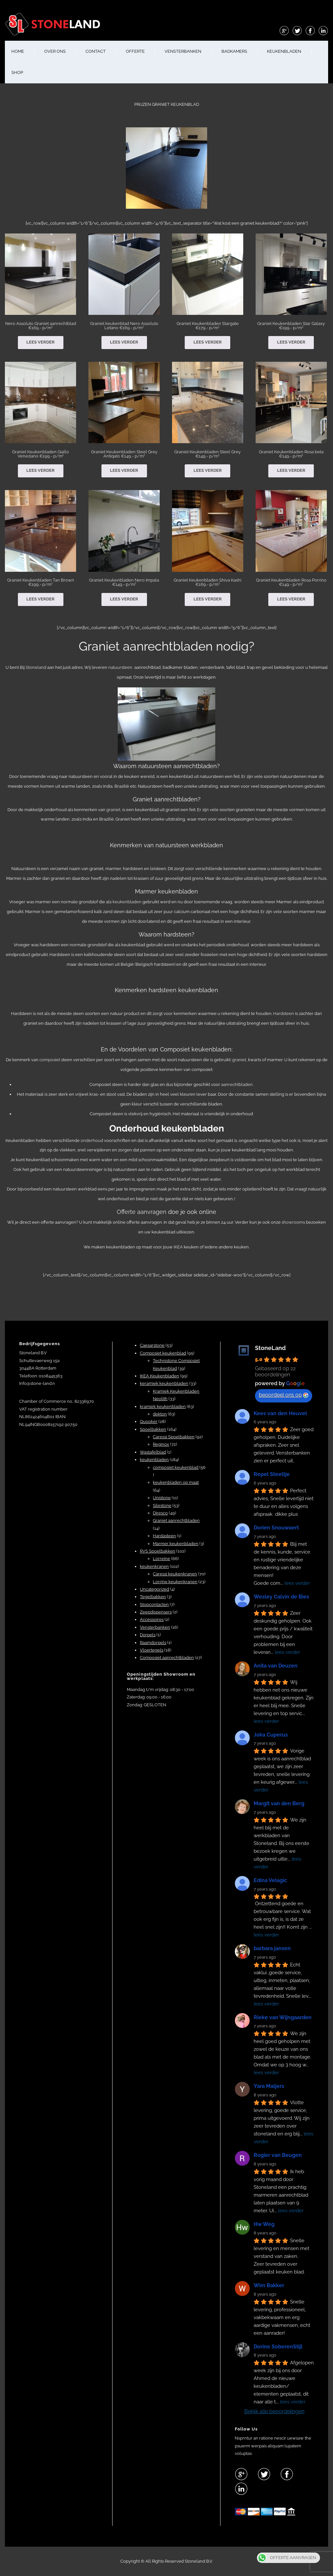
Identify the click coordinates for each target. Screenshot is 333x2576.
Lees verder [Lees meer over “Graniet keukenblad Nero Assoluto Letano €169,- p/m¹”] (124, 342)
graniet (113, 809)
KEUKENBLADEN (284, 51)
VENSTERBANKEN (183, 51)
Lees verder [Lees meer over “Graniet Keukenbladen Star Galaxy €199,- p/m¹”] (291, 342)
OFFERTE (135, 51)
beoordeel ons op (283, 1395)
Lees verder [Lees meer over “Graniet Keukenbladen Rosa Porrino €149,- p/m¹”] (291, 599)
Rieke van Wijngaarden (283, 2017)
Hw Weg (264, 2224)
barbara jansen (272, 1948)
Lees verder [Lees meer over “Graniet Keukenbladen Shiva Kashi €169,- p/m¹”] (207, 599)
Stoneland (36, 667)
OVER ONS (55, 51)
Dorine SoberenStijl (278, 2347)
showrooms (294, 1222)
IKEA (178, 1247)
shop (17, 72)
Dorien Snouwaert (276, 1528)
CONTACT (96, 51)
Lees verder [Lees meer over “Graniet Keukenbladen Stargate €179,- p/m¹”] (207, 342)
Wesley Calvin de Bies (281, 1597)
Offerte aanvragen (141, 1211)
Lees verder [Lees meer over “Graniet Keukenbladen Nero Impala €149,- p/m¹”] (124, 599)
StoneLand (270, 1347)
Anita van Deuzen (276, 1666)
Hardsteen (283, 1013)
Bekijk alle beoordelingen (274, 2411)
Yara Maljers (269, 2086)
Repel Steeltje (272, 1474)
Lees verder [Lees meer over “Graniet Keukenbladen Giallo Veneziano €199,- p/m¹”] (40, 470)
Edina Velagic (270, 1880)
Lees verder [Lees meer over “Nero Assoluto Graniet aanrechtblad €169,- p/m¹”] (40, 342)
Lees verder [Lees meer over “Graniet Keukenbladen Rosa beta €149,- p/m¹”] (291, 470)
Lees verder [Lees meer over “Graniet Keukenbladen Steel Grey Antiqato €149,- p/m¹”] (124, 470)
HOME (17, 51)
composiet (49, 1059)
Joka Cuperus (271, 1735)
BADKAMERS (234, 51)
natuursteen (120, 667)
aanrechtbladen (237, 1084)
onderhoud (92, 1140)
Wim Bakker (269, 2285)
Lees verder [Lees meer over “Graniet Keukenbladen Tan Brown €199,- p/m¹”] (40, 599)
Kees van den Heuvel (280, 1413)
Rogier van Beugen (278, 2155)
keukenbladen (127, 901)
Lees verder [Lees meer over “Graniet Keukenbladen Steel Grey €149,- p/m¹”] (207, 470)
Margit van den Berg (279, 1803)
